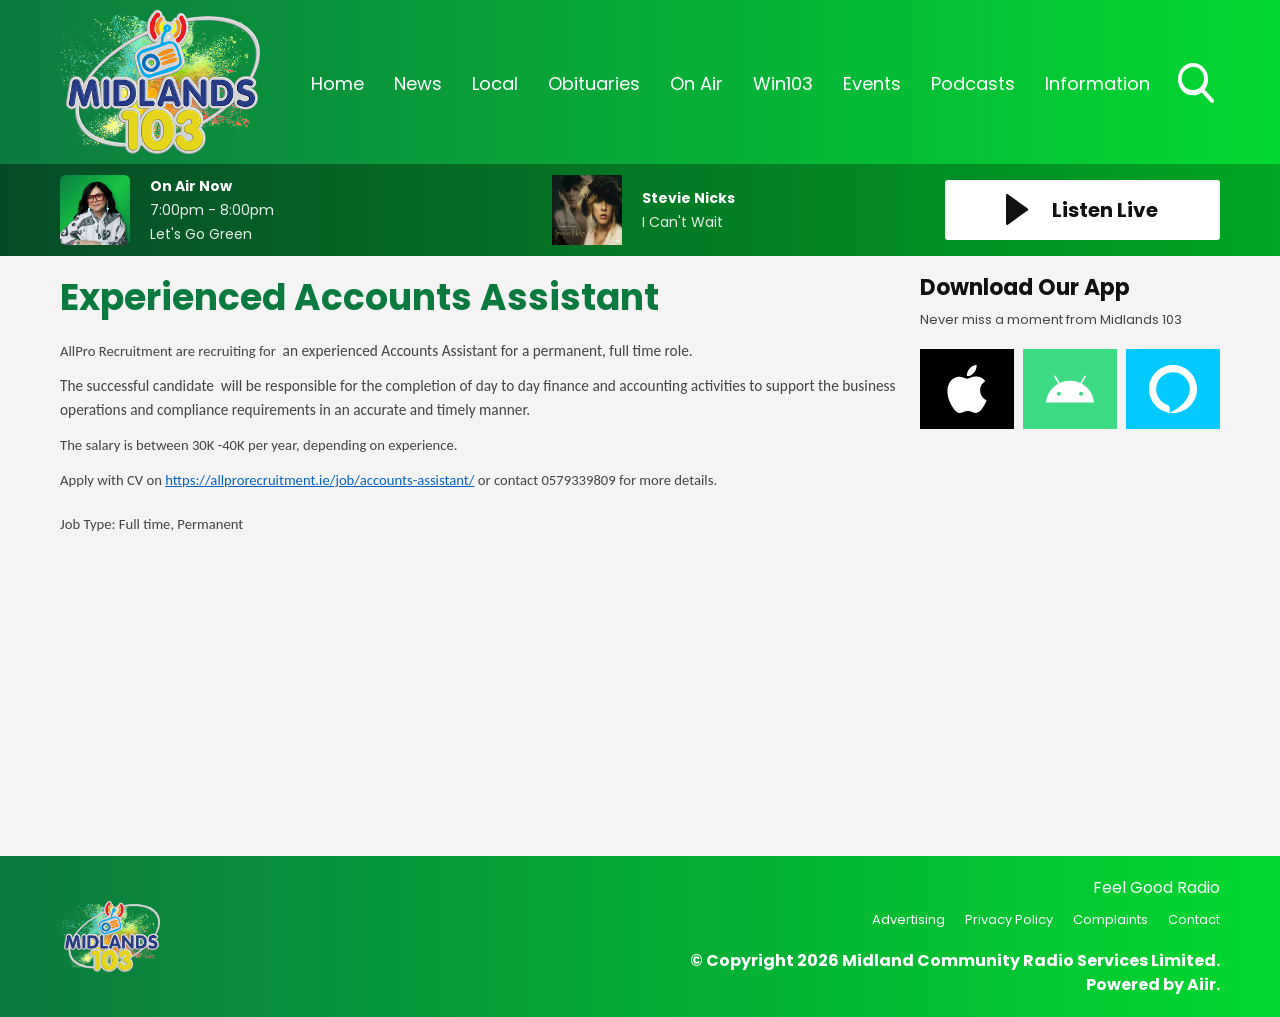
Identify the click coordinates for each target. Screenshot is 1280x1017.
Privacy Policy (1009, 919)
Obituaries (594, 83)
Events (872, 83)
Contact (1194, 919)
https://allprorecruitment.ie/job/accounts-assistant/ (319, 480)
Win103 (783, 83)
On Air (696, 83)
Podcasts (973, 83)
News (418, 83)
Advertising (908, 919)
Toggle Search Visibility (1198, 85)
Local (495, 83)
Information (1097, 83)
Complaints (1110, 919)
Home (337, 83)
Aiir (1201, 984)
